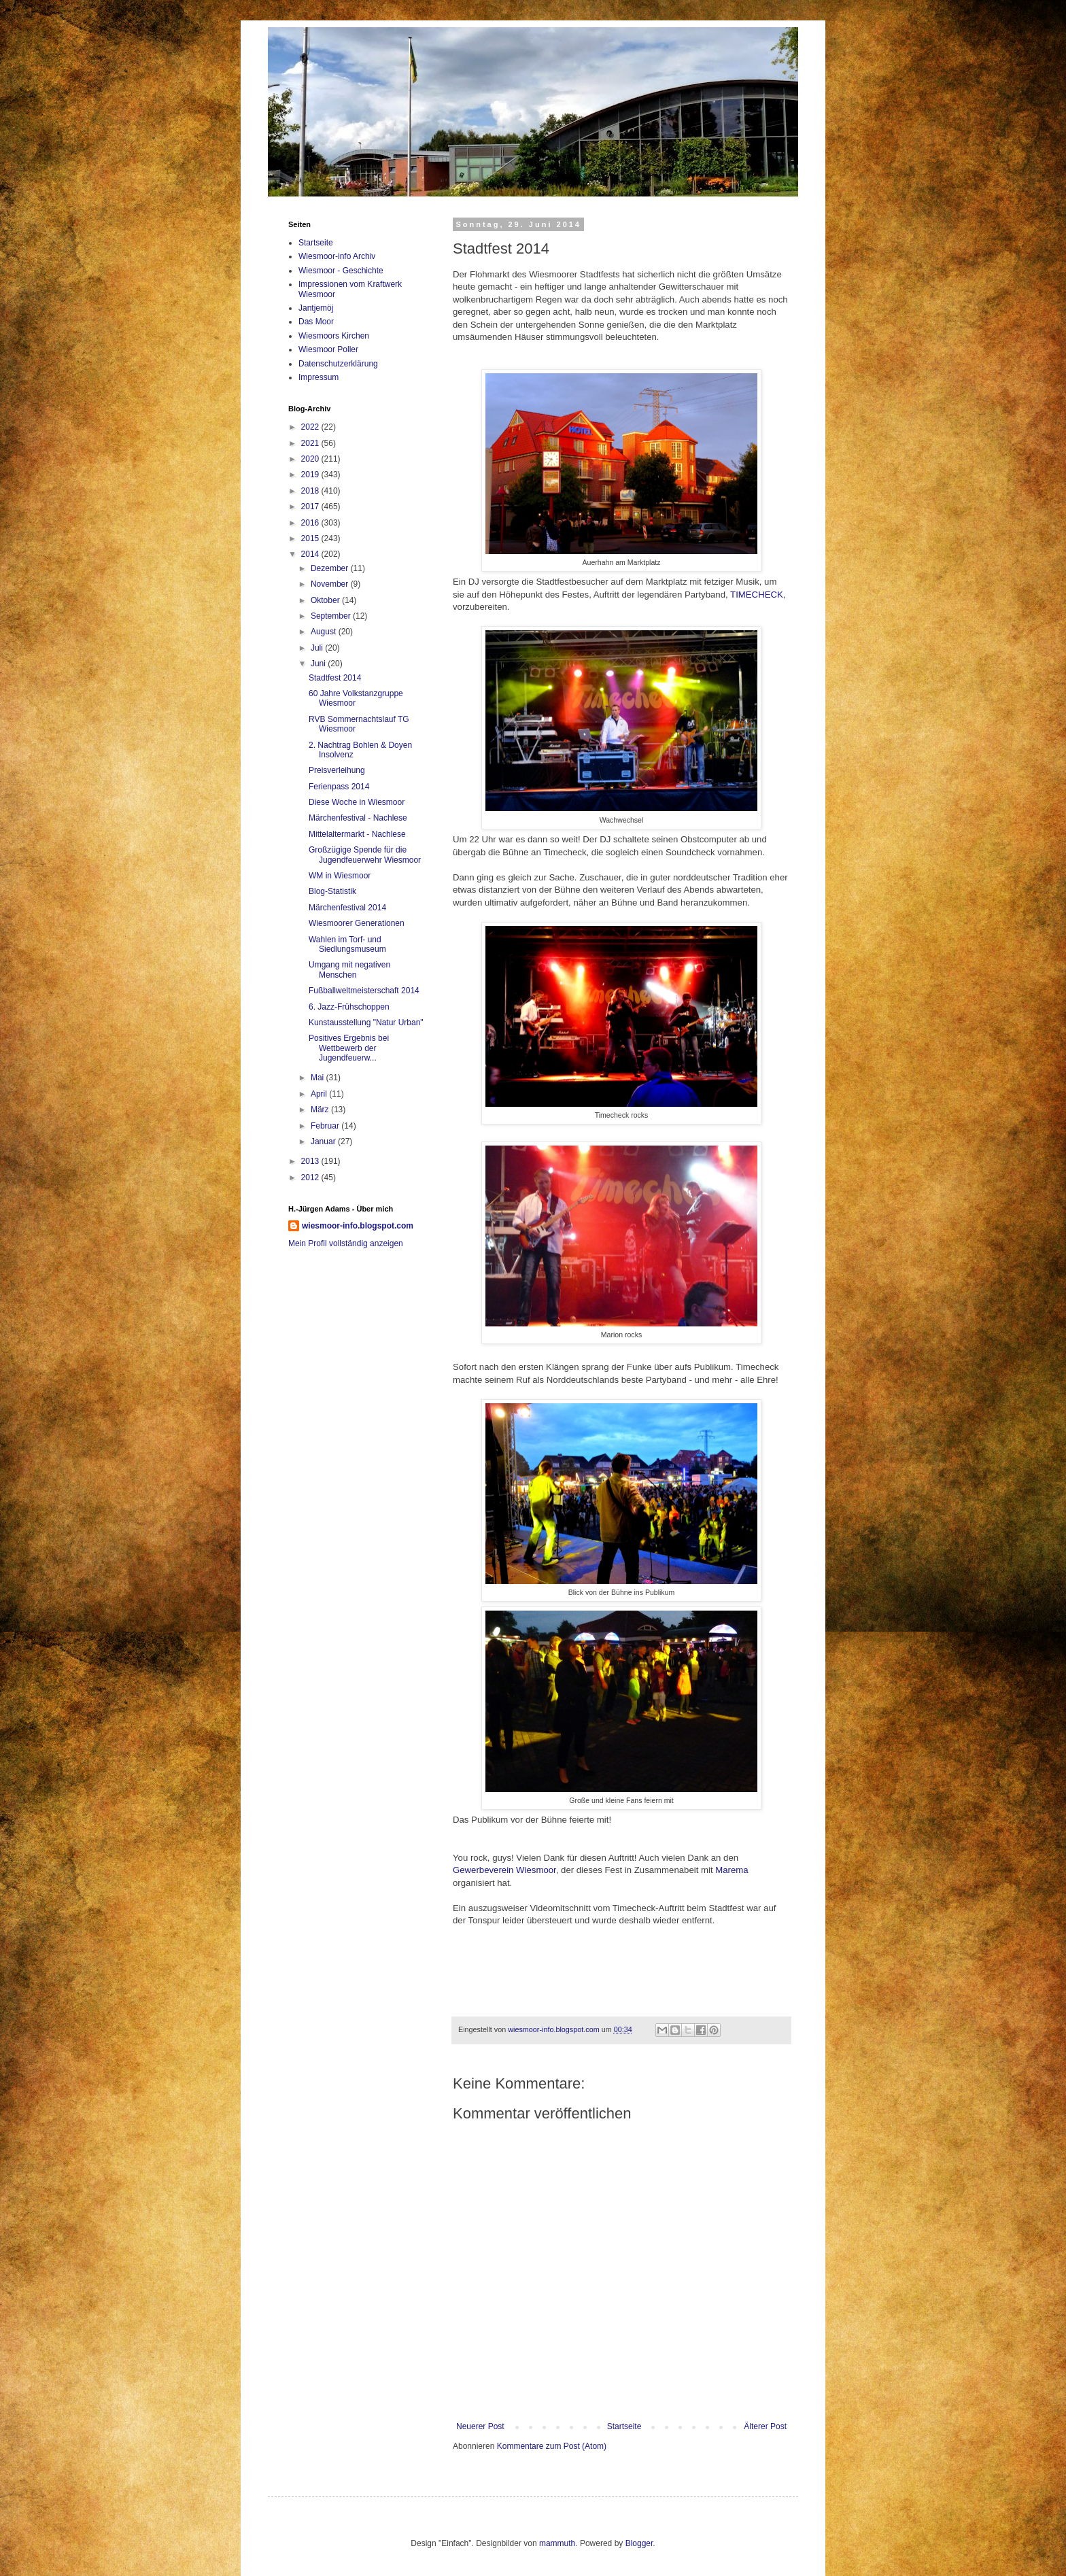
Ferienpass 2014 (339, 786)
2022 (311, 427)
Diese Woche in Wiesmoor (357, 802)
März (321, 1109)
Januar (324, 1141)
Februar (326, 1126)
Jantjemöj (315, 308)
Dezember (331, 568)
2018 (311, 491)
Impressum (318, 377)
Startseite (624, 2426)
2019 (311, 474)
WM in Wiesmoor (340, 875)
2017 (311, 506)
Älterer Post (765, 2426)
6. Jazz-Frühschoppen (349, 1007)
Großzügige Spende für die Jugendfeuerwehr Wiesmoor (365, 854)
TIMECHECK (756, 594)
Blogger (639, 2543)
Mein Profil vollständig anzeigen (345, 1243)
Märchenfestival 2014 (347, 907)
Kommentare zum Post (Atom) (551, 2446)
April (320, 1094)
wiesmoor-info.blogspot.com (357, 1226)
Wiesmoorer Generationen (357, 923)
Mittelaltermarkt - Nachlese (357, 834)
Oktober (326, 600)
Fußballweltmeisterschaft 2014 (364, 990)
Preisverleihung (337, 770)
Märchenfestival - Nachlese (358, 818)
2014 (311, 554)
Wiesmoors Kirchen (333, 336)
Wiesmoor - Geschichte (340, 270)
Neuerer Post (480, 2426)
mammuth (557, 2543)
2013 (311, 1161)
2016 (311, 523)
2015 (311, 538)
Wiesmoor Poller (328, 349)
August (325, 631)
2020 (311, 459)
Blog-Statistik (332, 891)
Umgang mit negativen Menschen (349, 969)
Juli (318, 648)
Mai (318, 1077)
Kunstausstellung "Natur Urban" (366, 1022)
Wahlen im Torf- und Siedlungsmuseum (347, 944)
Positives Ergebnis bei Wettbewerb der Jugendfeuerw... (349, 1048)
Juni (319, 663)
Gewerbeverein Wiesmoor (504, 1870)
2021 (311, 443)
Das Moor (316, 321)
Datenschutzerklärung (338, 363)
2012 (311, 1177)
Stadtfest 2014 (335, 678)
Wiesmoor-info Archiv (336, 256)
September (332, 616)
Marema (731, 1870)
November (331, 584)
